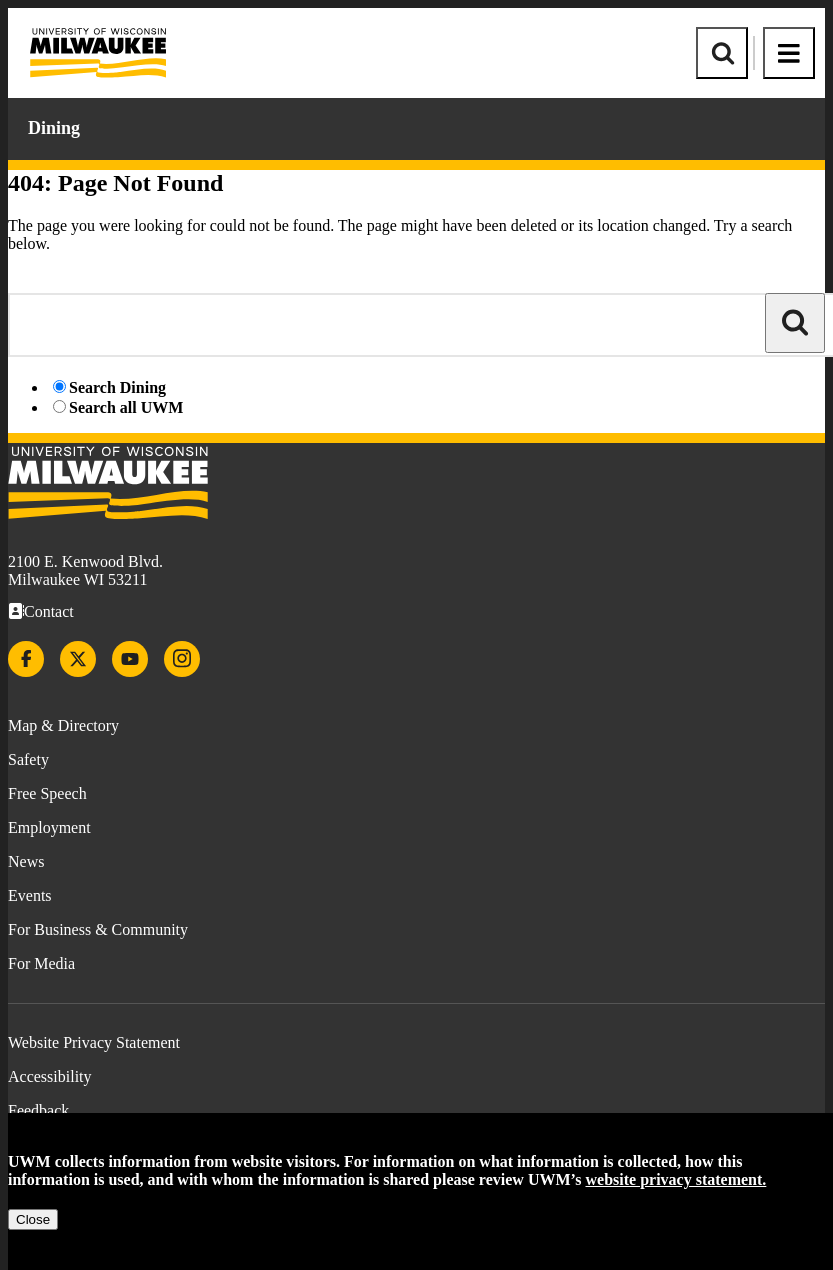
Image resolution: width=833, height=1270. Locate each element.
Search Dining (117, 387)
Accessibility (50, 1076)
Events (30, 895)
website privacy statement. (676, 1179)
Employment (49, 827)
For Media (41, 963)
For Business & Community (98, 929)
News (26, 861)
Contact (49, 611)
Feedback (38, 1110)
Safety (28, 759)
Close (33, 1219)
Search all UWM (126, 407)
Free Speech (47, 793)
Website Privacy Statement (94, 1042)
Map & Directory (63, 725)
